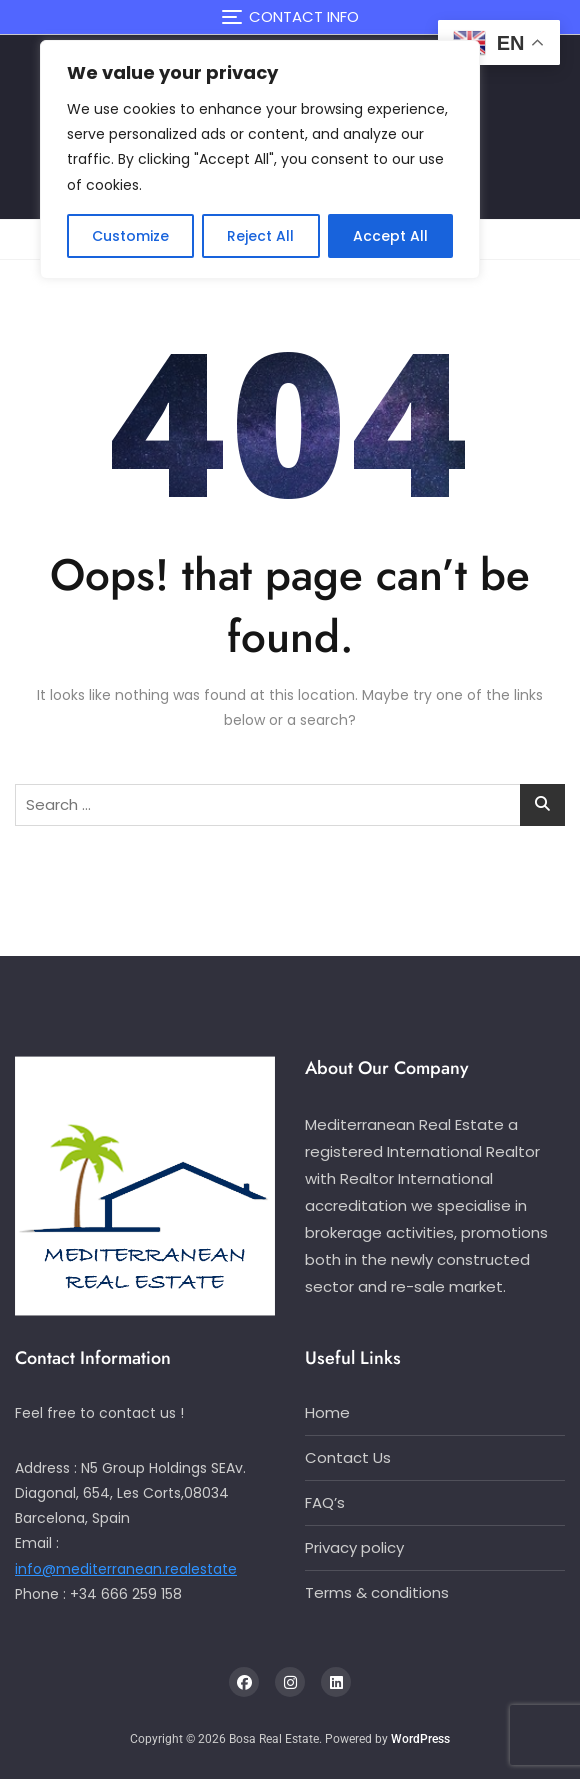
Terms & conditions (377, 1592)
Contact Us (348, 1457)
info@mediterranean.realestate (126, 1569)
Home (327, 1412)
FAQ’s (325, 1502)
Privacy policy (354, 1547)
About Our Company (387, 1068)
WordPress (420, 1739)
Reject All (260, 236)
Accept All (390, 236)
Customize (130, 236)
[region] (260, 159)
